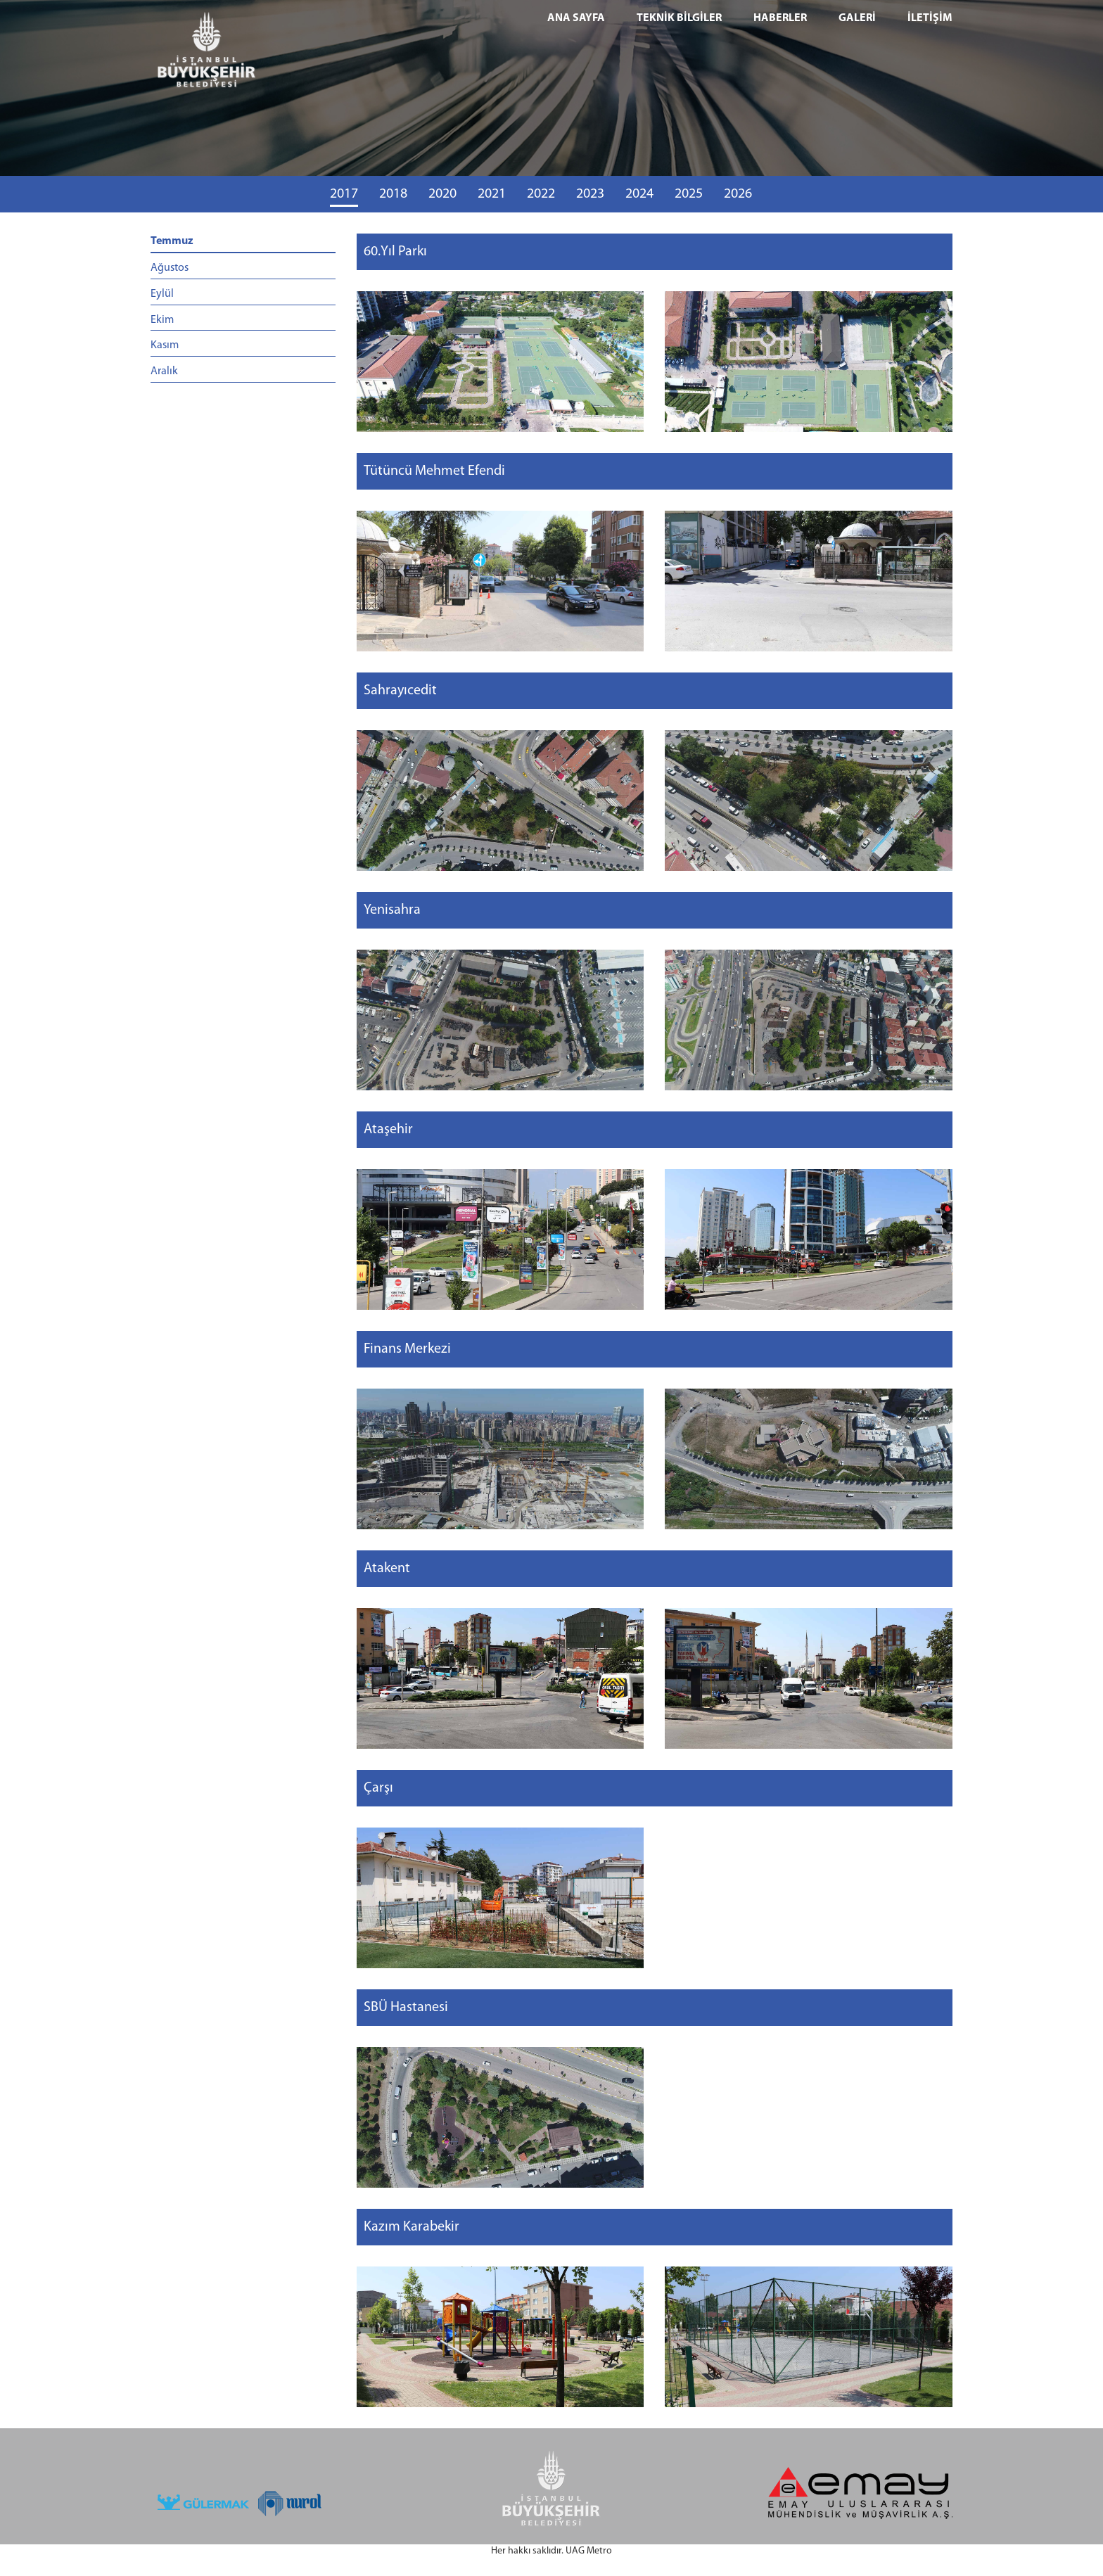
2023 (590, 194)
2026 (738, 194)
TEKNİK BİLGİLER (679, 18)
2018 (393, 194)
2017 (344, 194)
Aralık (164, 371)
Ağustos (170, 268)
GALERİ (857, 18)
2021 (492, 194)
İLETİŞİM (929, 18)
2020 (442, 194)
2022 (541, 194)
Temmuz (172, 241)
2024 (639, 194)
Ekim (162, 320)
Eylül (162, 294)
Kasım (165, 345)
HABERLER (780, 18)
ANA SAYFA (576, 18)
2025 (689, 194)
